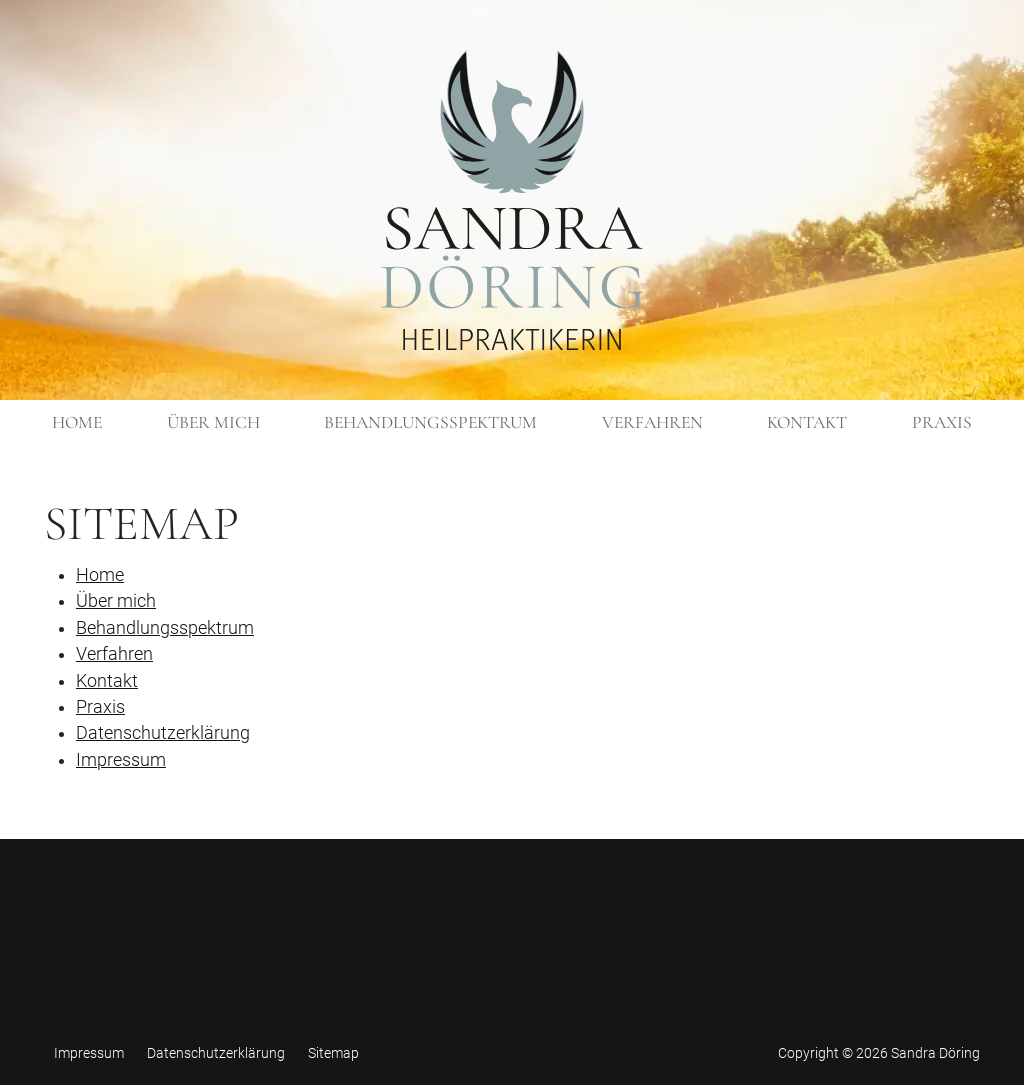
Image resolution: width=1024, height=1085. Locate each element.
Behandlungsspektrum (165, 628)
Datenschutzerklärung (163, 733)
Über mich (116, 601)
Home (100, 575)
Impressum (121, 760)
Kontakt (107, 681)
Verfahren (114, 654)
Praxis (100, 707)
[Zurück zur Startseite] (512, 200)
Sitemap (333, 1053)
